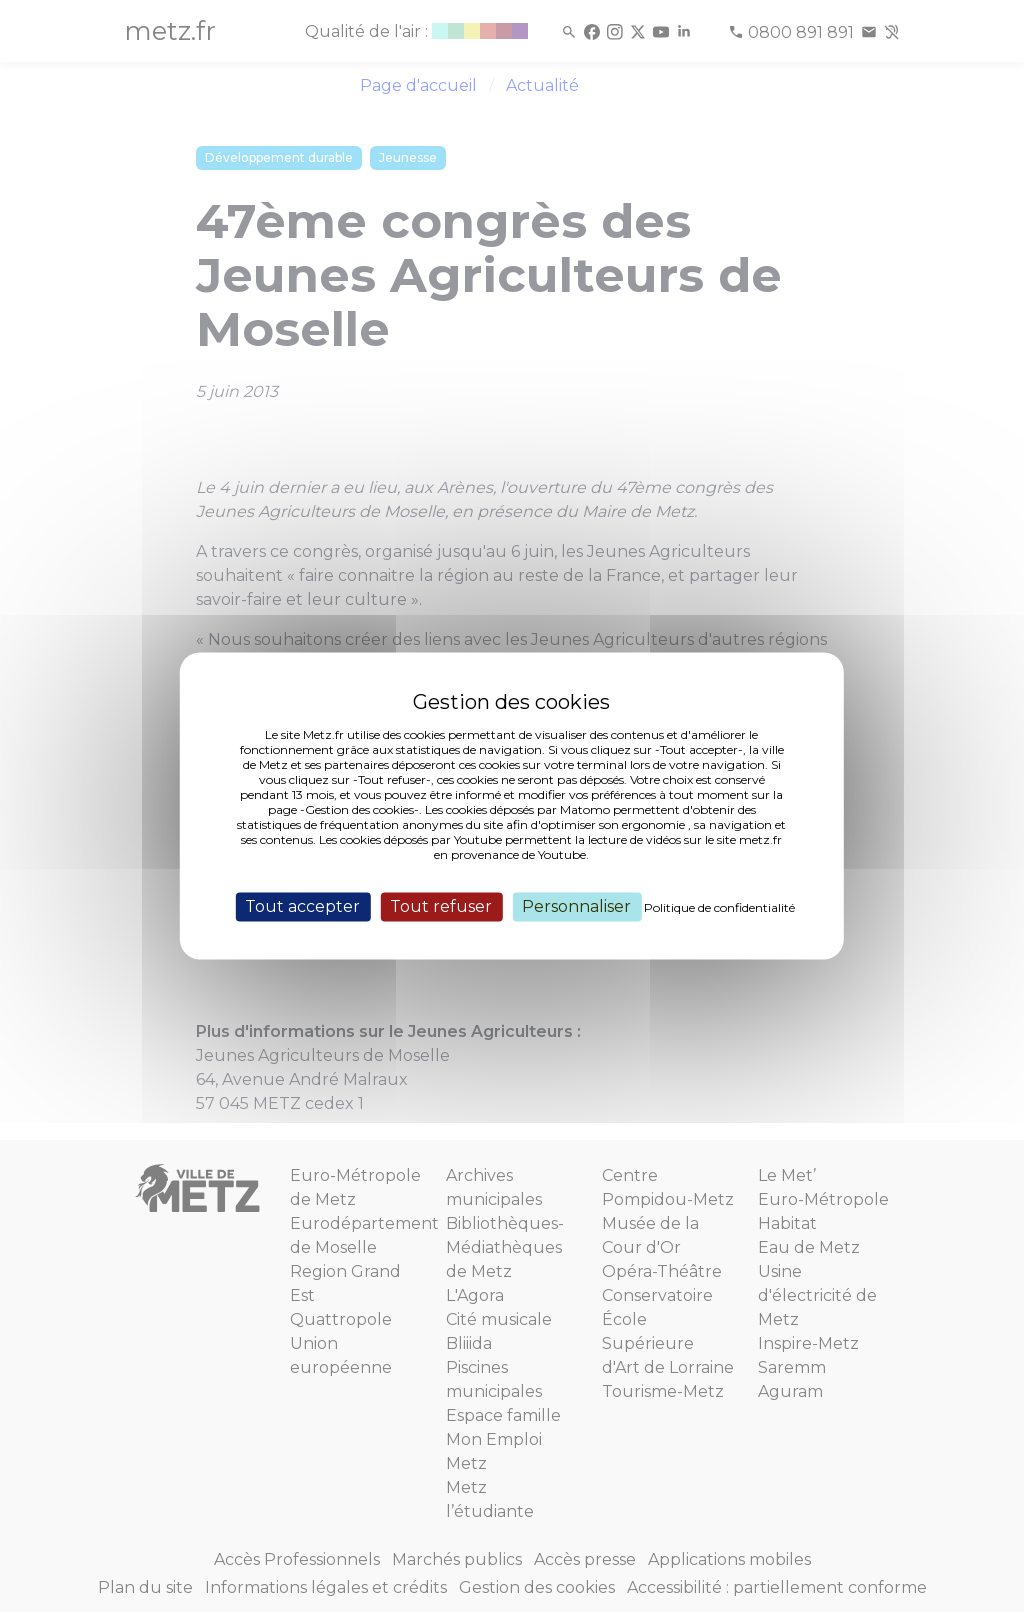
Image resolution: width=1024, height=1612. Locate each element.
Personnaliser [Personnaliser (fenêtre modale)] (576, 906)
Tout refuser (441, 906)
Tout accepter (302, 906)
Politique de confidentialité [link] (719, 907)
